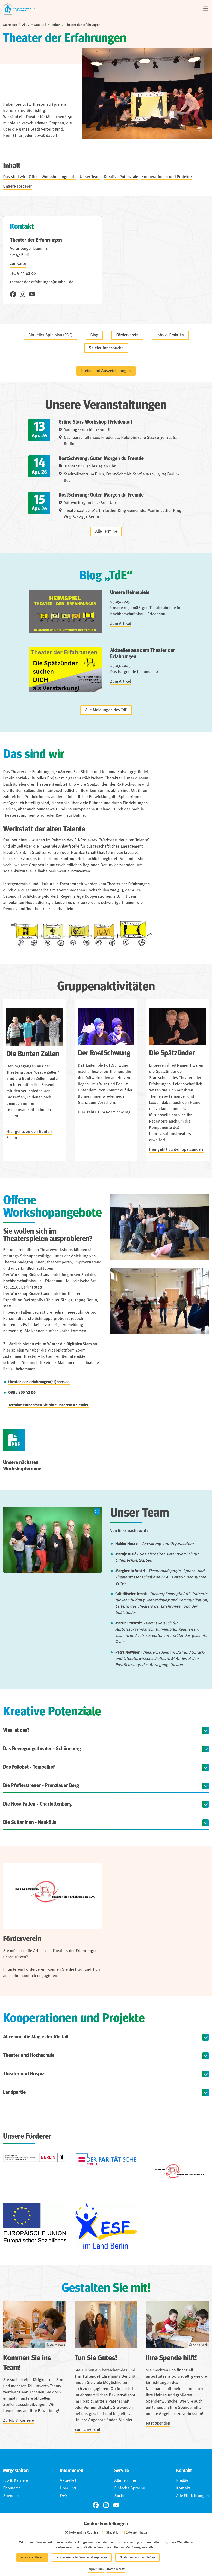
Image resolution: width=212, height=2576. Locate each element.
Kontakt (183, 2488)
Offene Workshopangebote (52, 177)
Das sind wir (14, 177)
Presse (182, 2481)
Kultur (55, 25)
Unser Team (90, 177)
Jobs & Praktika (170, 335)
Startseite (10, 25)
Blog (94, 335)
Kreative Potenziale (121, 177)
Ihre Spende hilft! (171, 2358)
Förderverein (127, 335)
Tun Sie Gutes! (96, 2358)
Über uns (68, 2488)
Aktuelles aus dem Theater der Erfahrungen (142, 653)
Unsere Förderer (17, 186)
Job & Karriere (15, 2481)
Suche (119, 2496)
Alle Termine (106, 531)
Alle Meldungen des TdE (106, 710)
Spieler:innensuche (106, 348)
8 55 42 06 (26, 273)
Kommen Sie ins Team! (27, 2362)
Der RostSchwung (104, 1053)
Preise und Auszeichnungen (106, 371)
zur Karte (18, 264)
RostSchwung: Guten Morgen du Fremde (101, 458)
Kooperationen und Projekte (166, 177)
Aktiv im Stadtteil (34, 25)
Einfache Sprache (129, 2488)
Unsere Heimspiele (129, 592)
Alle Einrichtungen (192, 2496)
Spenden (11, 2496)
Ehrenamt (11, 2488)
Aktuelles (68, 2481)
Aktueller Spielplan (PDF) (50, 335)
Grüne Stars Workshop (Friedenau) (95, 422)
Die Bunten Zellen (32, 1054)
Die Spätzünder (172, 1053)
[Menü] (206, 9)
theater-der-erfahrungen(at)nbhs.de (41, 282)
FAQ (63, 2496)
